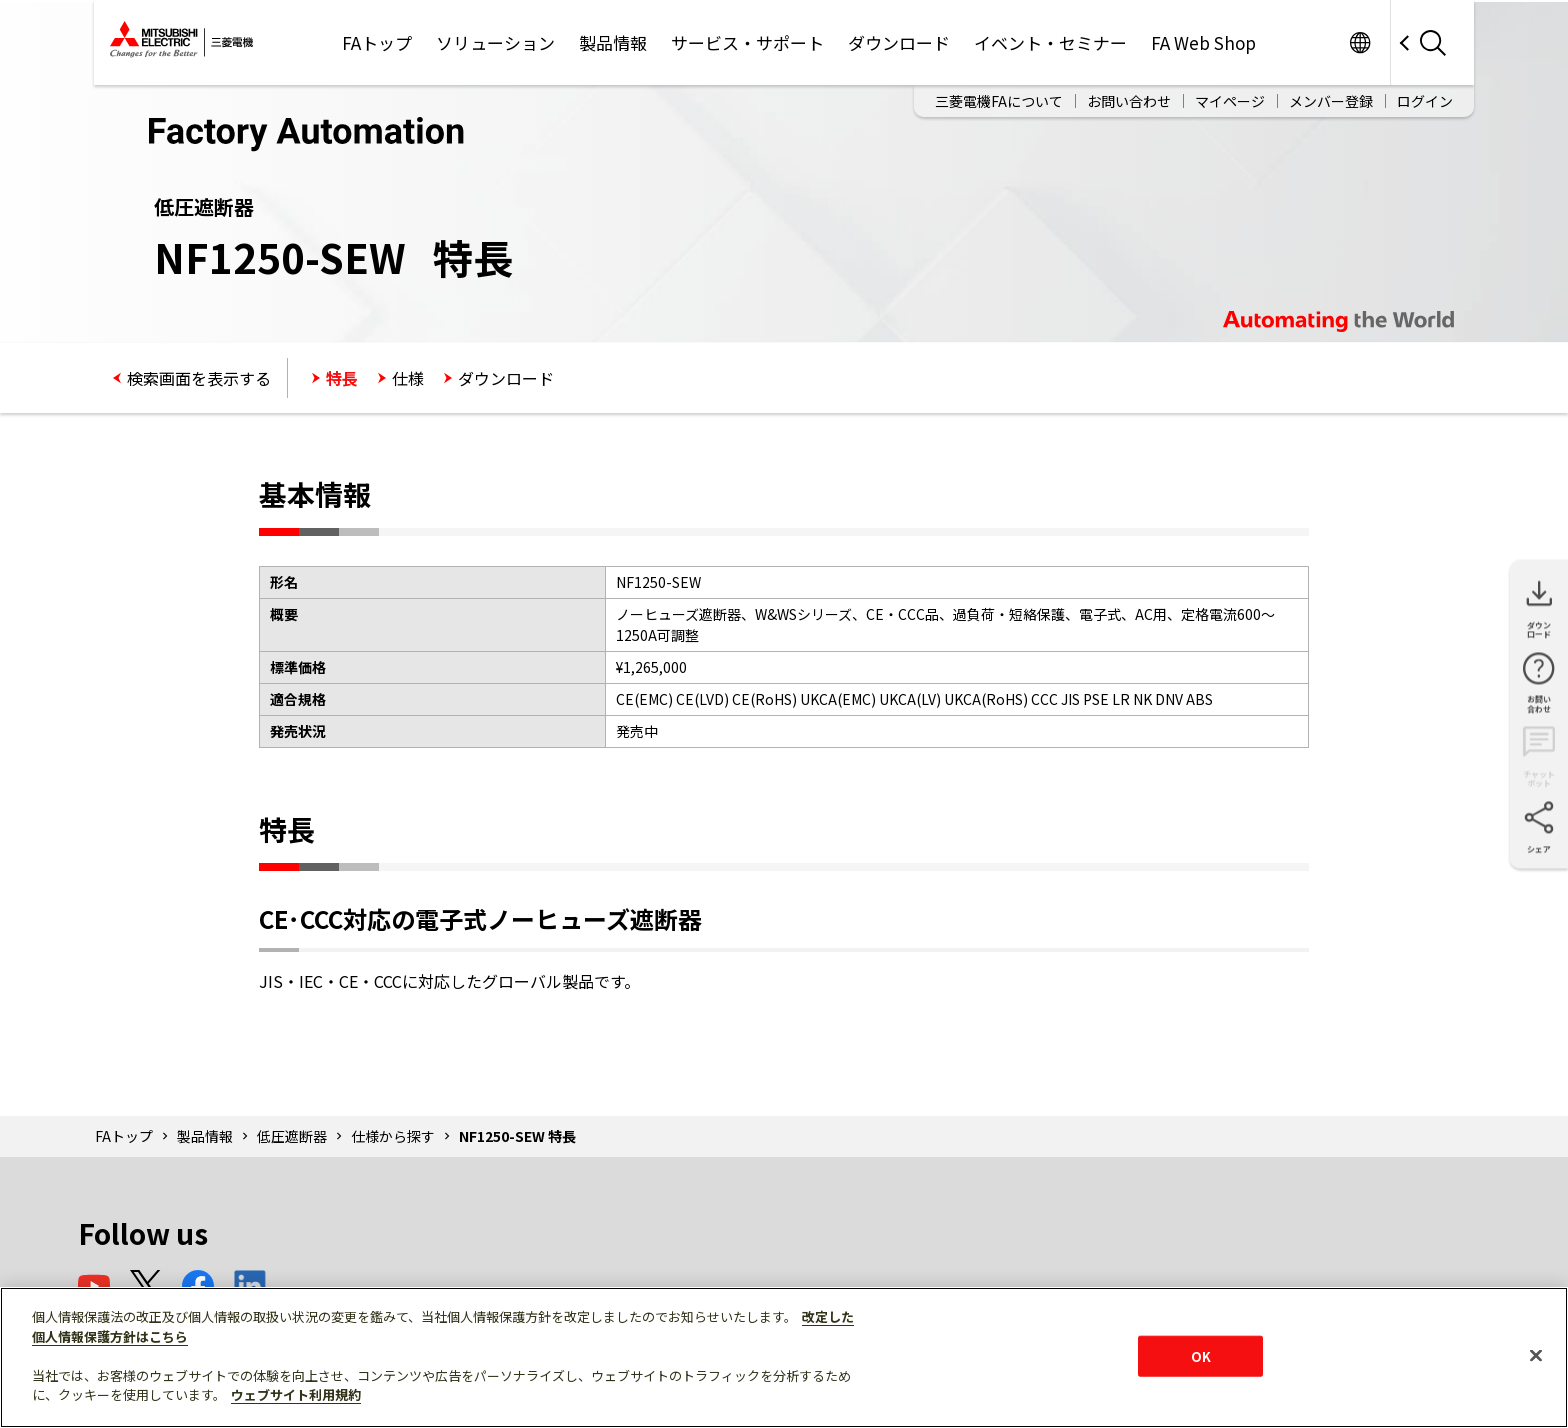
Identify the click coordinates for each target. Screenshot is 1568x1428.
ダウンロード (899, 42)
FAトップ (377, 42)
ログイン (1425, 101)
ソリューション (495, 42)
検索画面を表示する (199, 378)
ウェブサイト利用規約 (296, 1394)
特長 (342, 378)
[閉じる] (1536, 1355)
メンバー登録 (1331, 101)
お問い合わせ (1129, 101)
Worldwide (1359, 42)
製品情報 (613, 42)
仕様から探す (393, 1136)
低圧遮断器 (292, 1136)
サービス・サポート (747, 42)
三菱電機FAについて (999, 101)
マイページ (1230, 101)
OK (1201, 1355)
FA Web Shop (1203, 42)
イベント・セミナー (1050, 42)
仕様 (408, 378)
